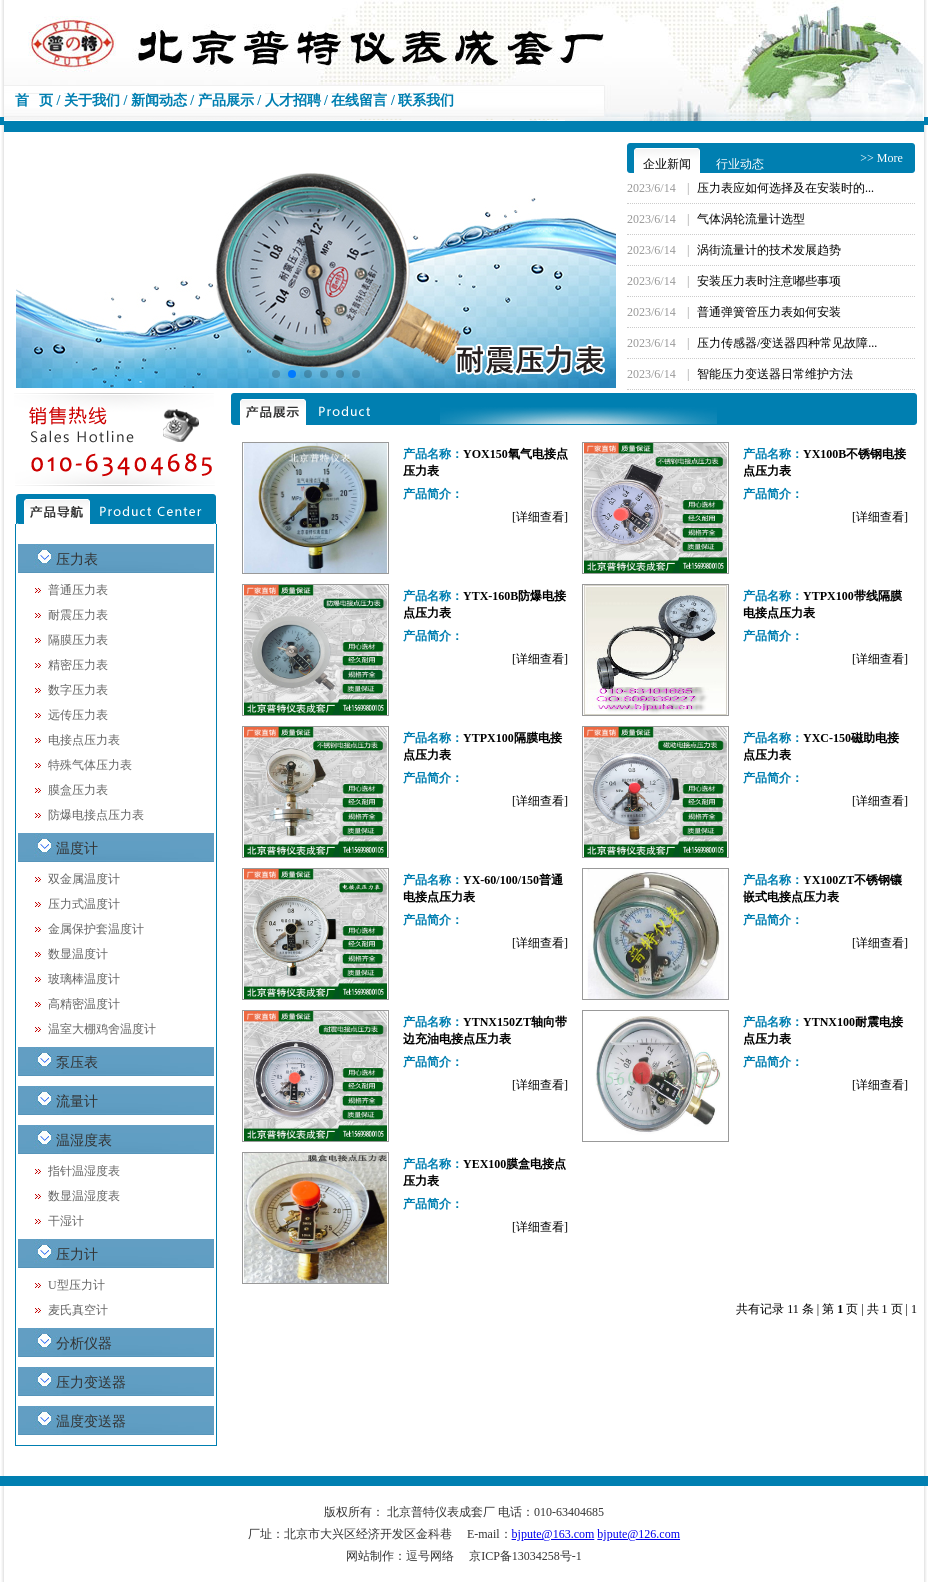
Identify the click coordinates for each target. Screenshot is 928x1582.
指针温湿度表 (84, 1171)
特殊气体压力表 (90, 765)
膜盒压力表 (78, 790)
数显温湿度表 (84, 1196)
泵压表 (77, 1062)
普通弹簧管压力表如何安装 (769, 312)
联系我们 (426, 100)
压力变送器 (91, 1382)
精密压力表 (78, 665)
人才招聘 (293, 100)
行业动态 (740, 164)
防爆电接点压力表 (96, 815)
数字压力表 (78, 690)
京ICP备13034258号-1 (525, 1556)
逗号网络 (430, 1556)
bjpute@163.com (553, 1534)
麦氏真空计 (78, 1310)
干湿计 (66, 1221)
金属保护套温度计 (96, 929)
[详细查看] (540, 517)
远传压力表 (78, 715)
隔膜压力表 (78, 640)
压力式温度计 (84, 904)
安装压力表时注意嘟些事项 (769, 281)
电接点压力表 (84, 740)
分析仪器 (84, 1343)
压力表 (77, 559)
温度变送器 (91, 1421)
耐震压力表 (78, 615)
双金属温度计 (84, 879)
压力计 (77, 1254)
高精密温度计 (84, 1004)
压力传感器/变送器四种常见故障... (787, 343)
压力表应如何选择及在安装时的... (785, 188)
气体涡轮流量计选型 (751, 219)
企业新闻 (667, 164)
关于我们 (92, 100)
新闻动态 (159, 100)
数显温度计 (78, 954)
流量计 (77, 1101)
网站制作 (370, 1556)
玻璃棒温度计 (84, 979)
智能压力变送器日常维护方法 (775, 374)
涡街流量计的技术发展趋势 (769, 250)
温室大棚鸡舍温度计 (102, 1029)
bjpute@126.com (638, 1534)
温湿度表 (84, 1140)
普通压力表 (78, 590)
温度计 (77, 848)
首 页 (34, 100)
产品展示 (226, 100)
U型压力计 (76, 1285)
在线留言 (359, 100)
